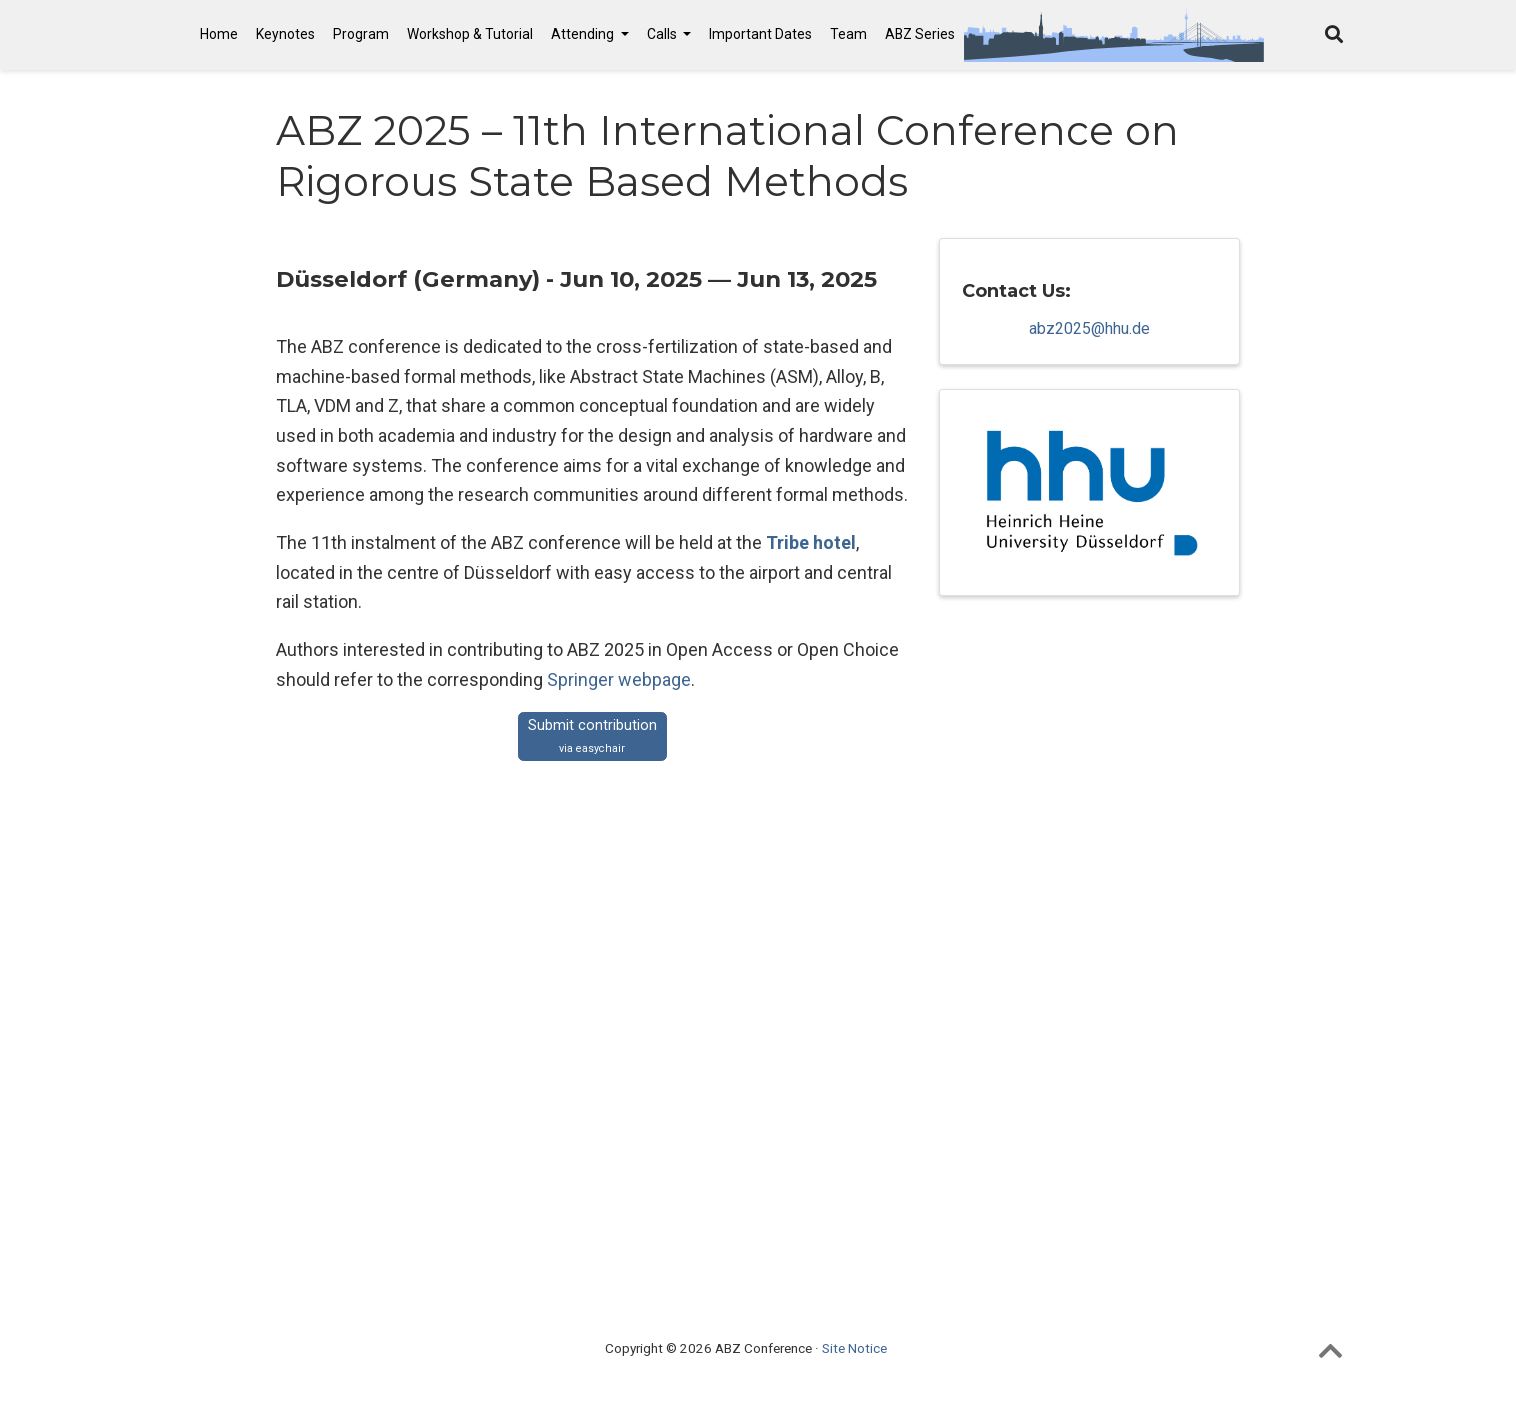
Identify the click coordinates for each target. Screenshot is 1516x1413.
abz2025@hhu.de (1089, 330)
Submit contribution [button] (592, 736)
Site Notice (854, 1348)
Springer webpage (619, 679)
